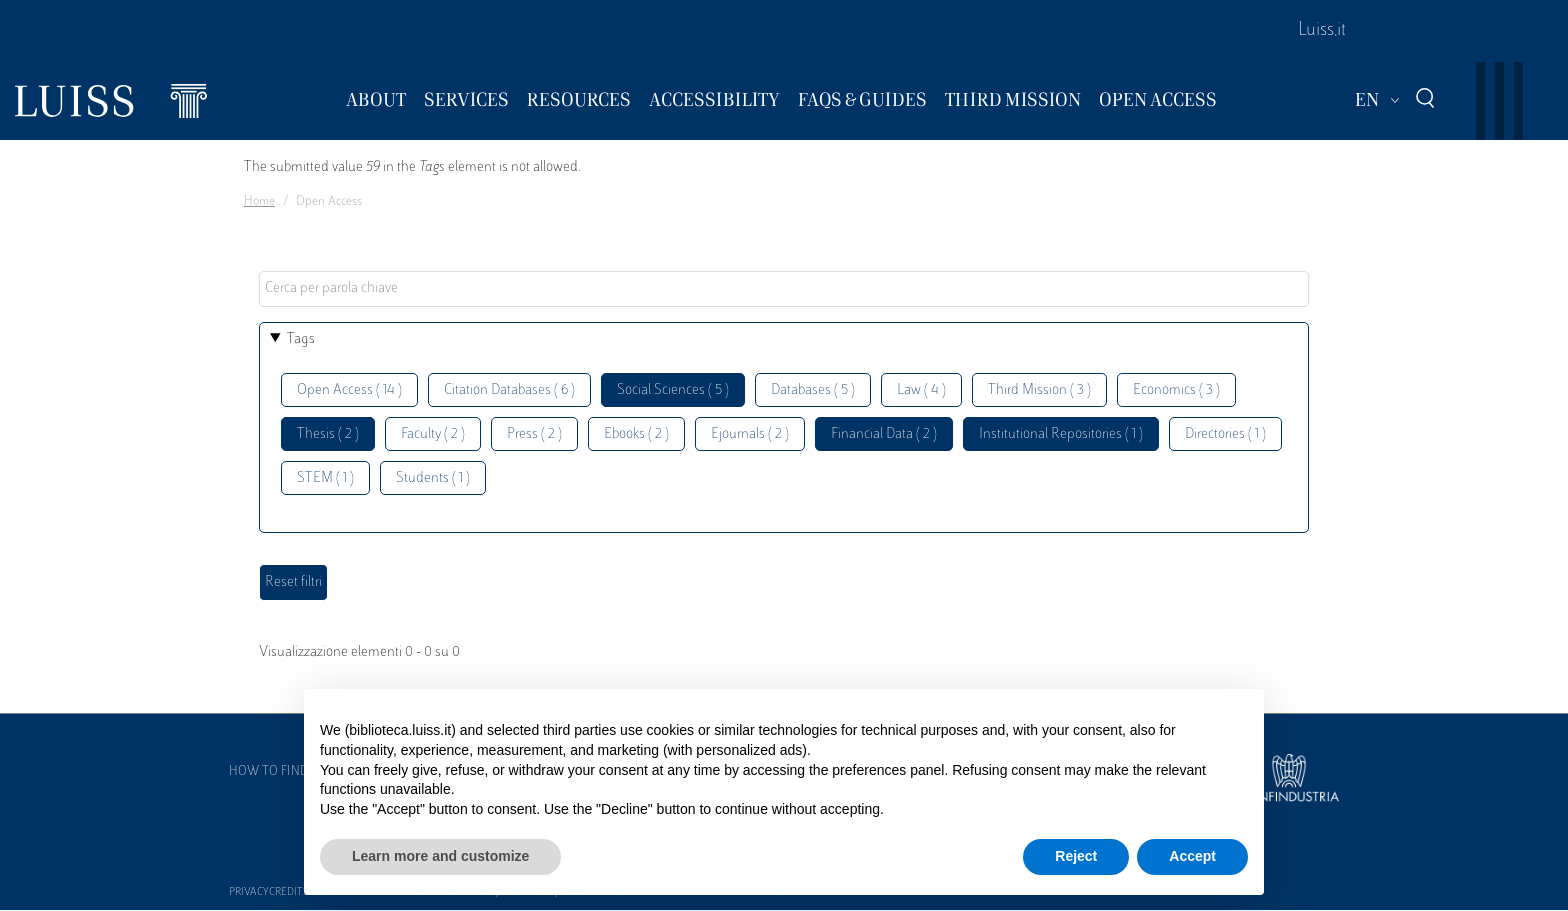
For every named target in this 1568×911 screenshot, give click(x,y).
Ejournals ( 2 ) (750, 434)
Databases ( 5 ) (813, 390)
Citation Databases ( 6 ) (509, 390)
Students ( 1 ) (433, 478)
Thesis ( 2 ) (328, 434)
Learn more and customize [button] (440, 856)
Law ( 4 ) (921, 390)
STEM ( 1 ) (325, 478)
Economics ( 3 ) (1176, 390)
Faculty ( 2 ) (433, 434)
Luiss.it (1322, 31)
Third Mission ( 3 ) (1039, 390)
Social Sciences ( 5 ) (673, 390)
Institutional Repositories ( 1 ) (1061, 434)
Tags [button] (301, 339)
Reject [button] (1076, 856)
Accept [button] (1192, 856)
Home (259, 202)
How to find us (278, 772)
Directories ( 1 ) (1225, 434)
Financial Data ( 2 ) (884, 434)
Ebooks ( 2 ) (636, 434)
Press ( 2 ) (534, 434)
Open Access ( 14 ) (349, 390)
